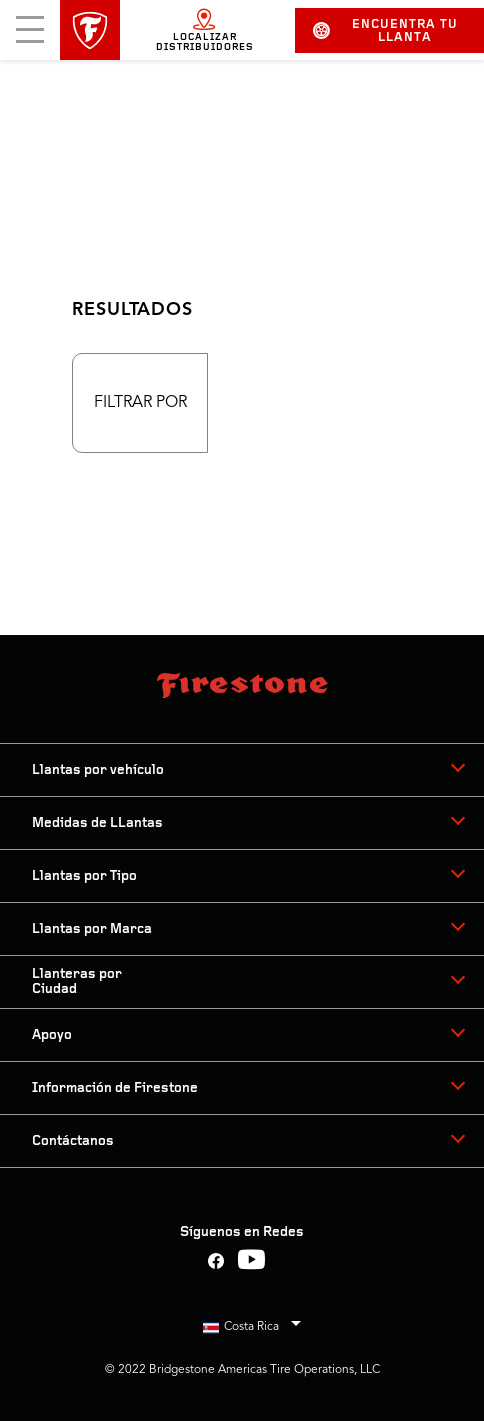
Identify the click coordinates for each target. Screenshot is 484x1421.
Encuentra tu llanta (386, 31)
